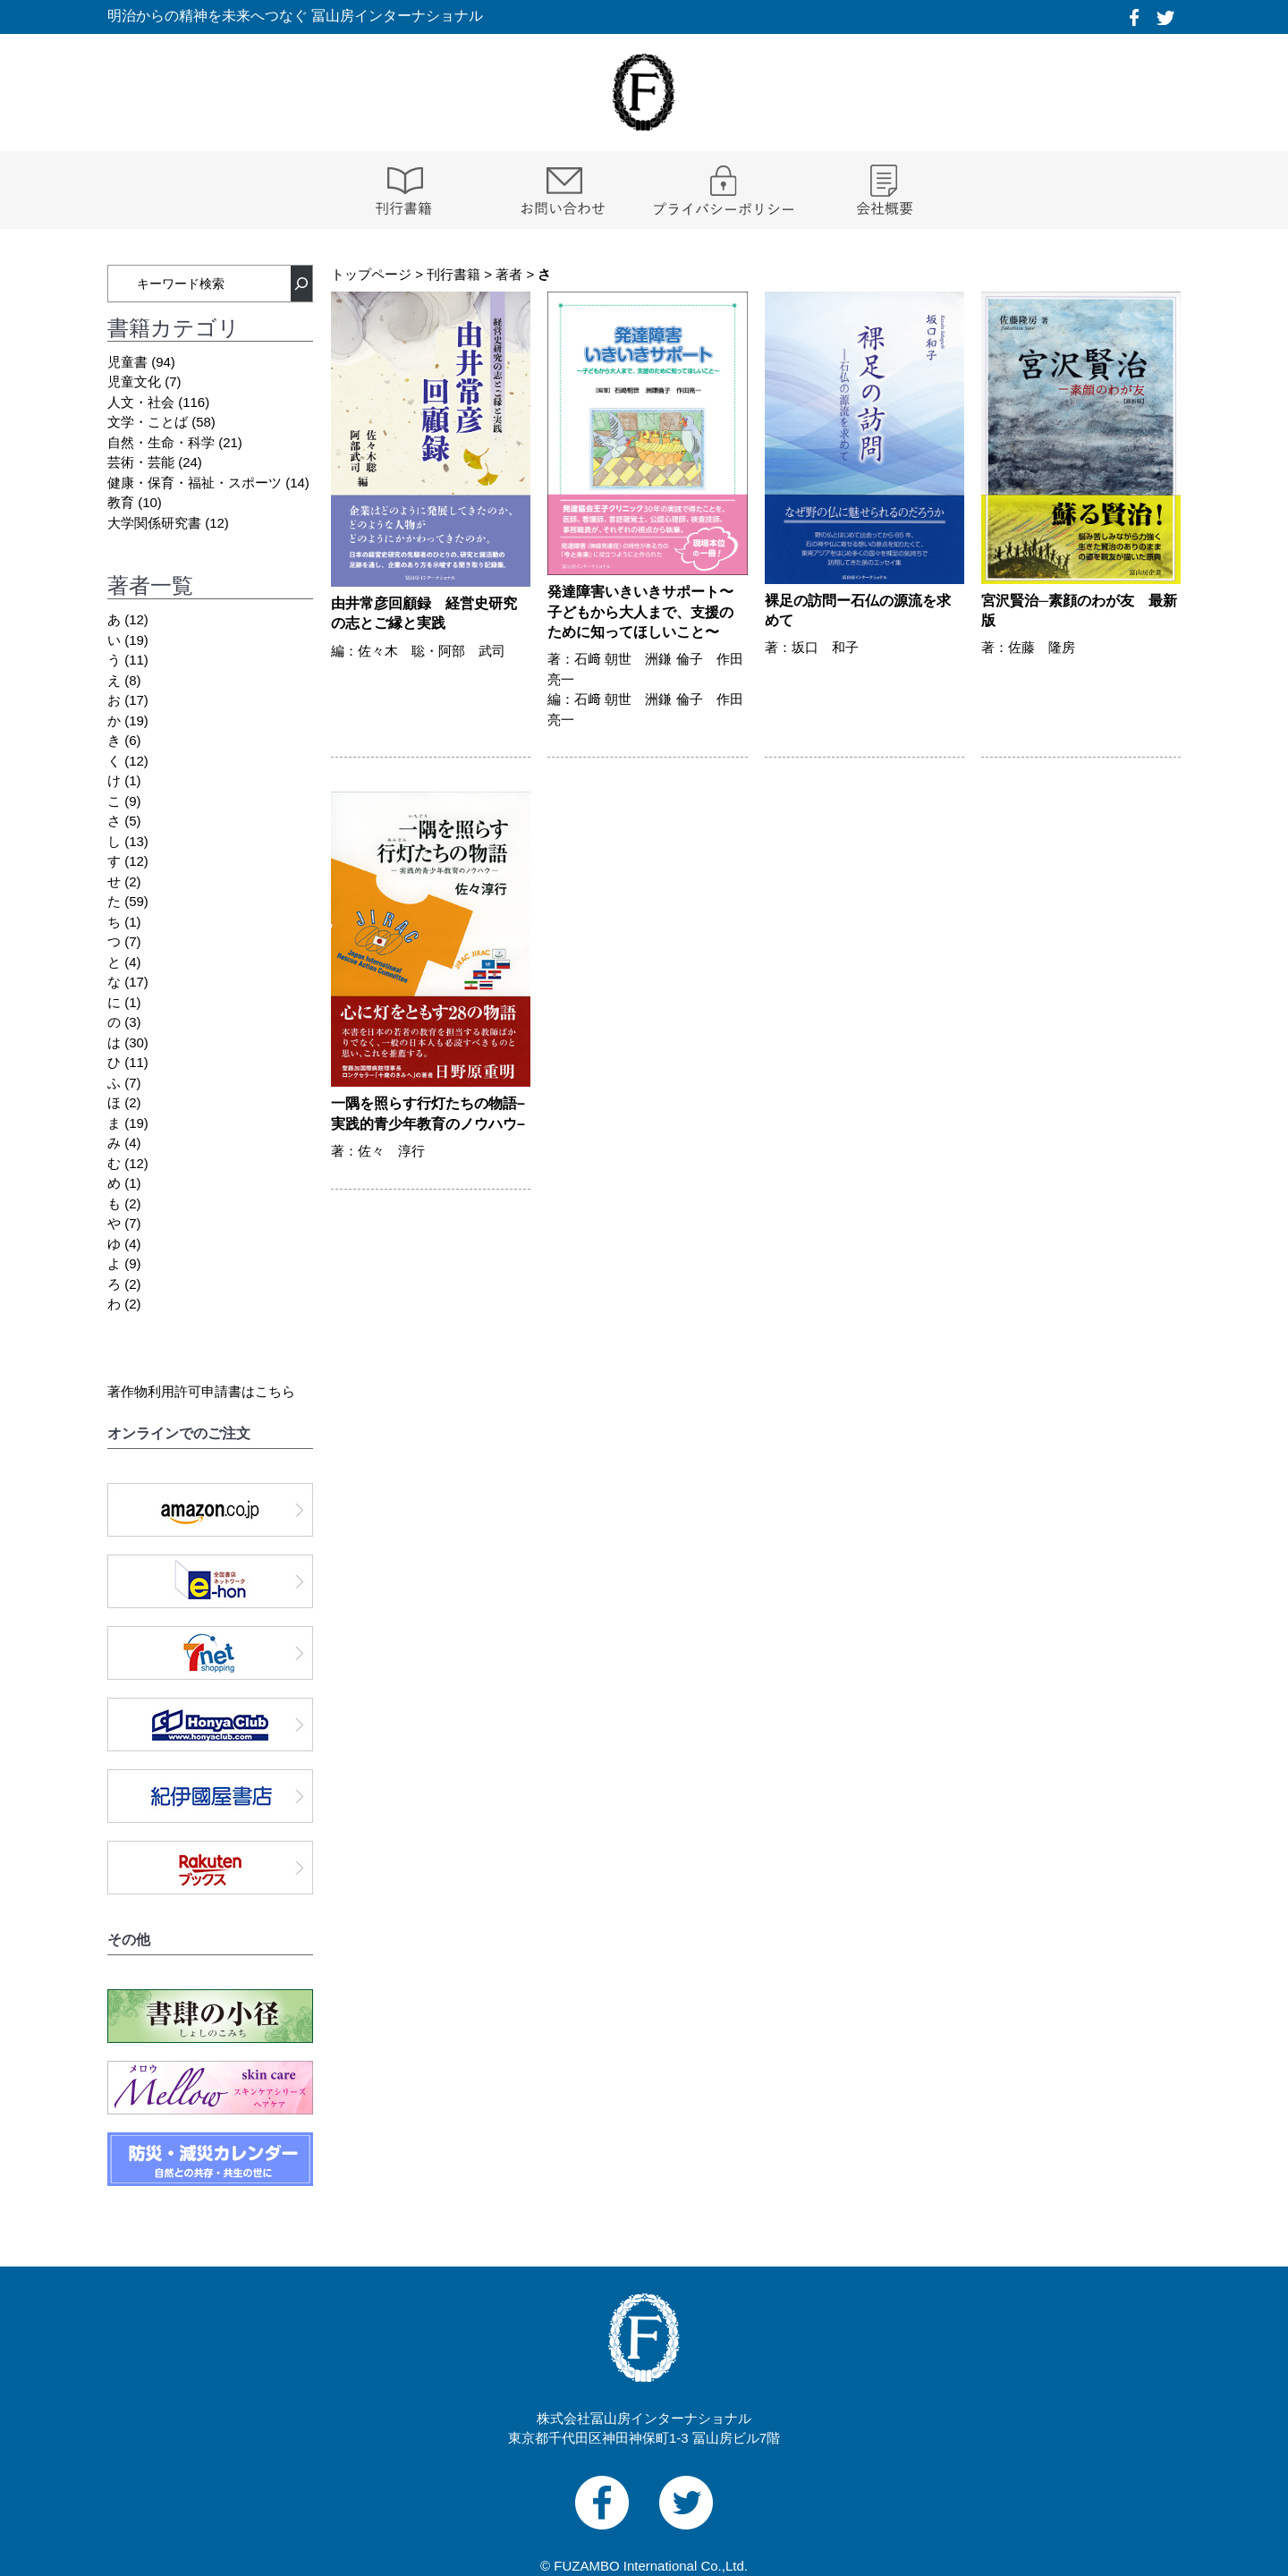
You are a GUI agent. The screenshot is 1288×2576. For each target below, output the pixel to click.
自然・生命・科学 (161, 442)
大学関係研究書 (154, 522)
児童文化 (134, 381)
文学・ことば (147, 421)
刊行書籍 (453, 274)
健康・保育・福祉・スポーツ (194, 482)
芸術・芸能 (140, 462)
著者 (509, 274)
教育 (120, 502)
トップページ (371, 274)
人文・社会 (140, 402)
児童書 (127, 361)
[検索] (301, 283)
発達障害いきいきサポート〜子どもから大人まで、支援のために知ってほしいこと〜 (640, 612)
